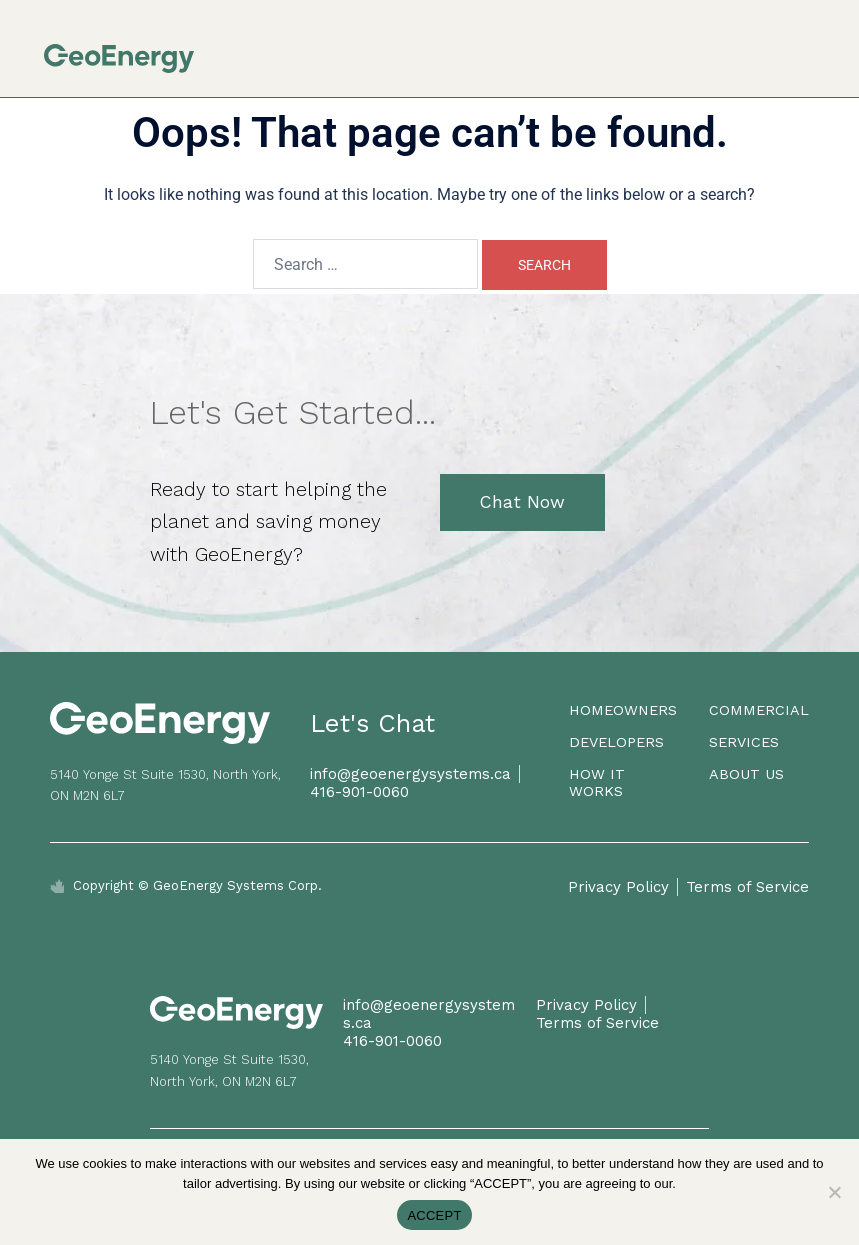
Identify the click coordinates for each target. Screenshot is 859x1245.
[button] (809, 49)
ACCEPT (434, 1215)
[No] (834, 1192)
